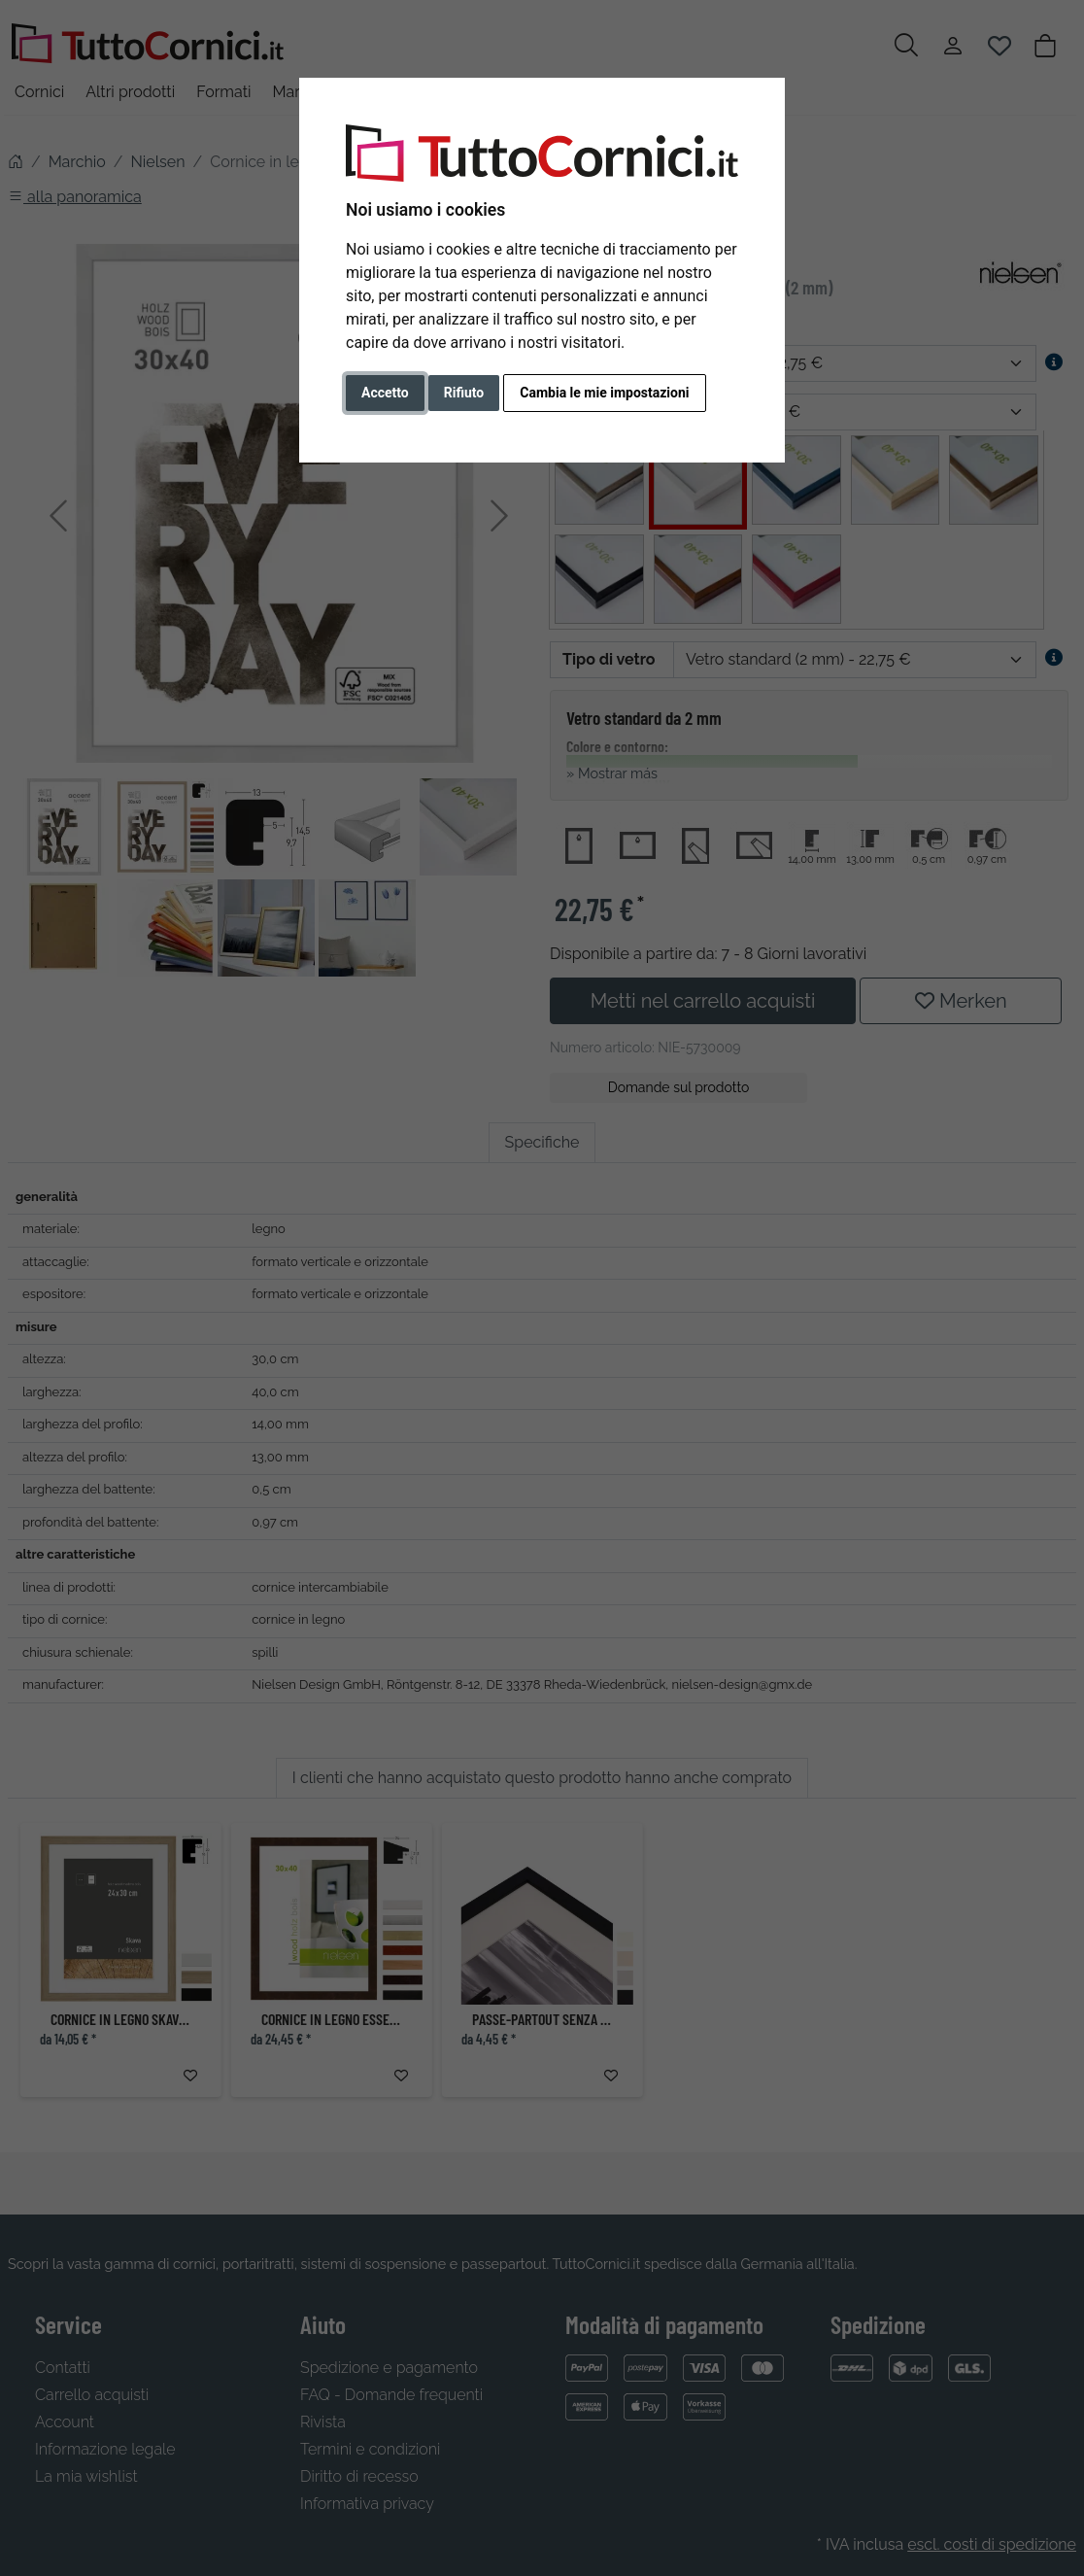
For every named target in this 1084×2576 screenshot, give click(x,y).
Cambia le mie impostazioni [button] (604, 392)
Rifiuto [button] (464, 392)
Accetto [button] (385, 392)
